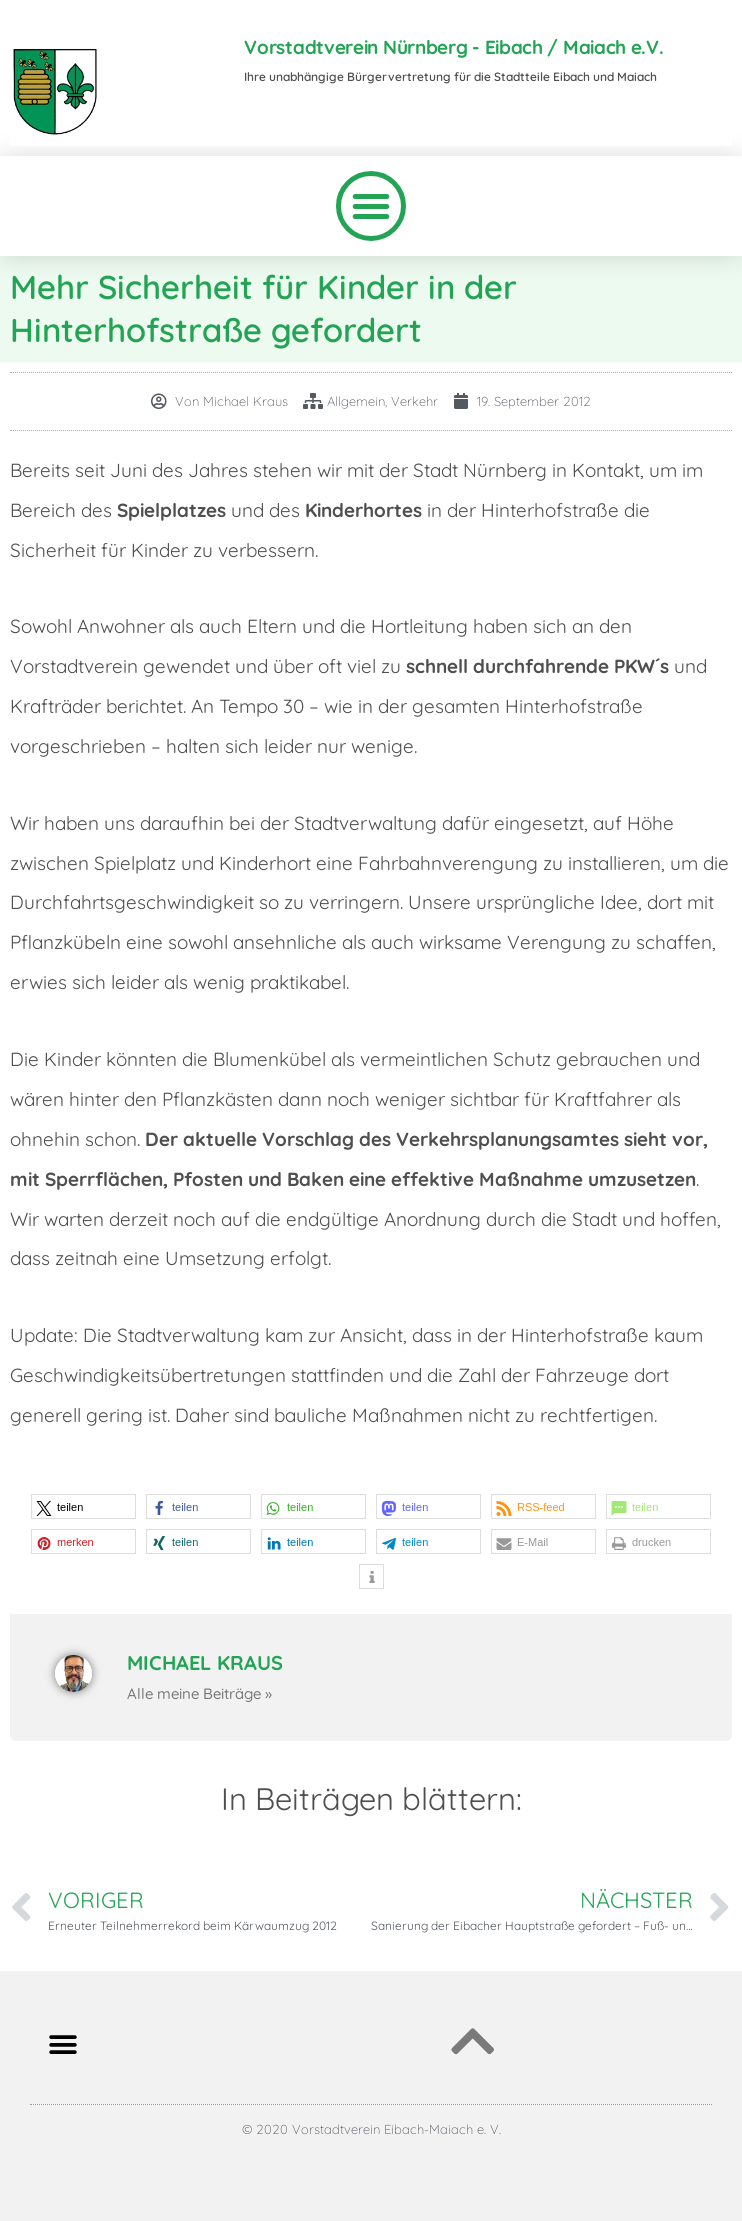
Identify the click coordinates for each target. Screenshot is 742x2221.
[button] (371, 206)
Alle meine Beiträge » (199, 1693)
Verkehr (414, 401)
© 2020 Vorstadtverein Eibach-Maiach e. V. (371, 2129)
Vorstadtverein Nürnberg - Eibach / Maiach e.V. (453, 47)
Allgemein (356, 401)
